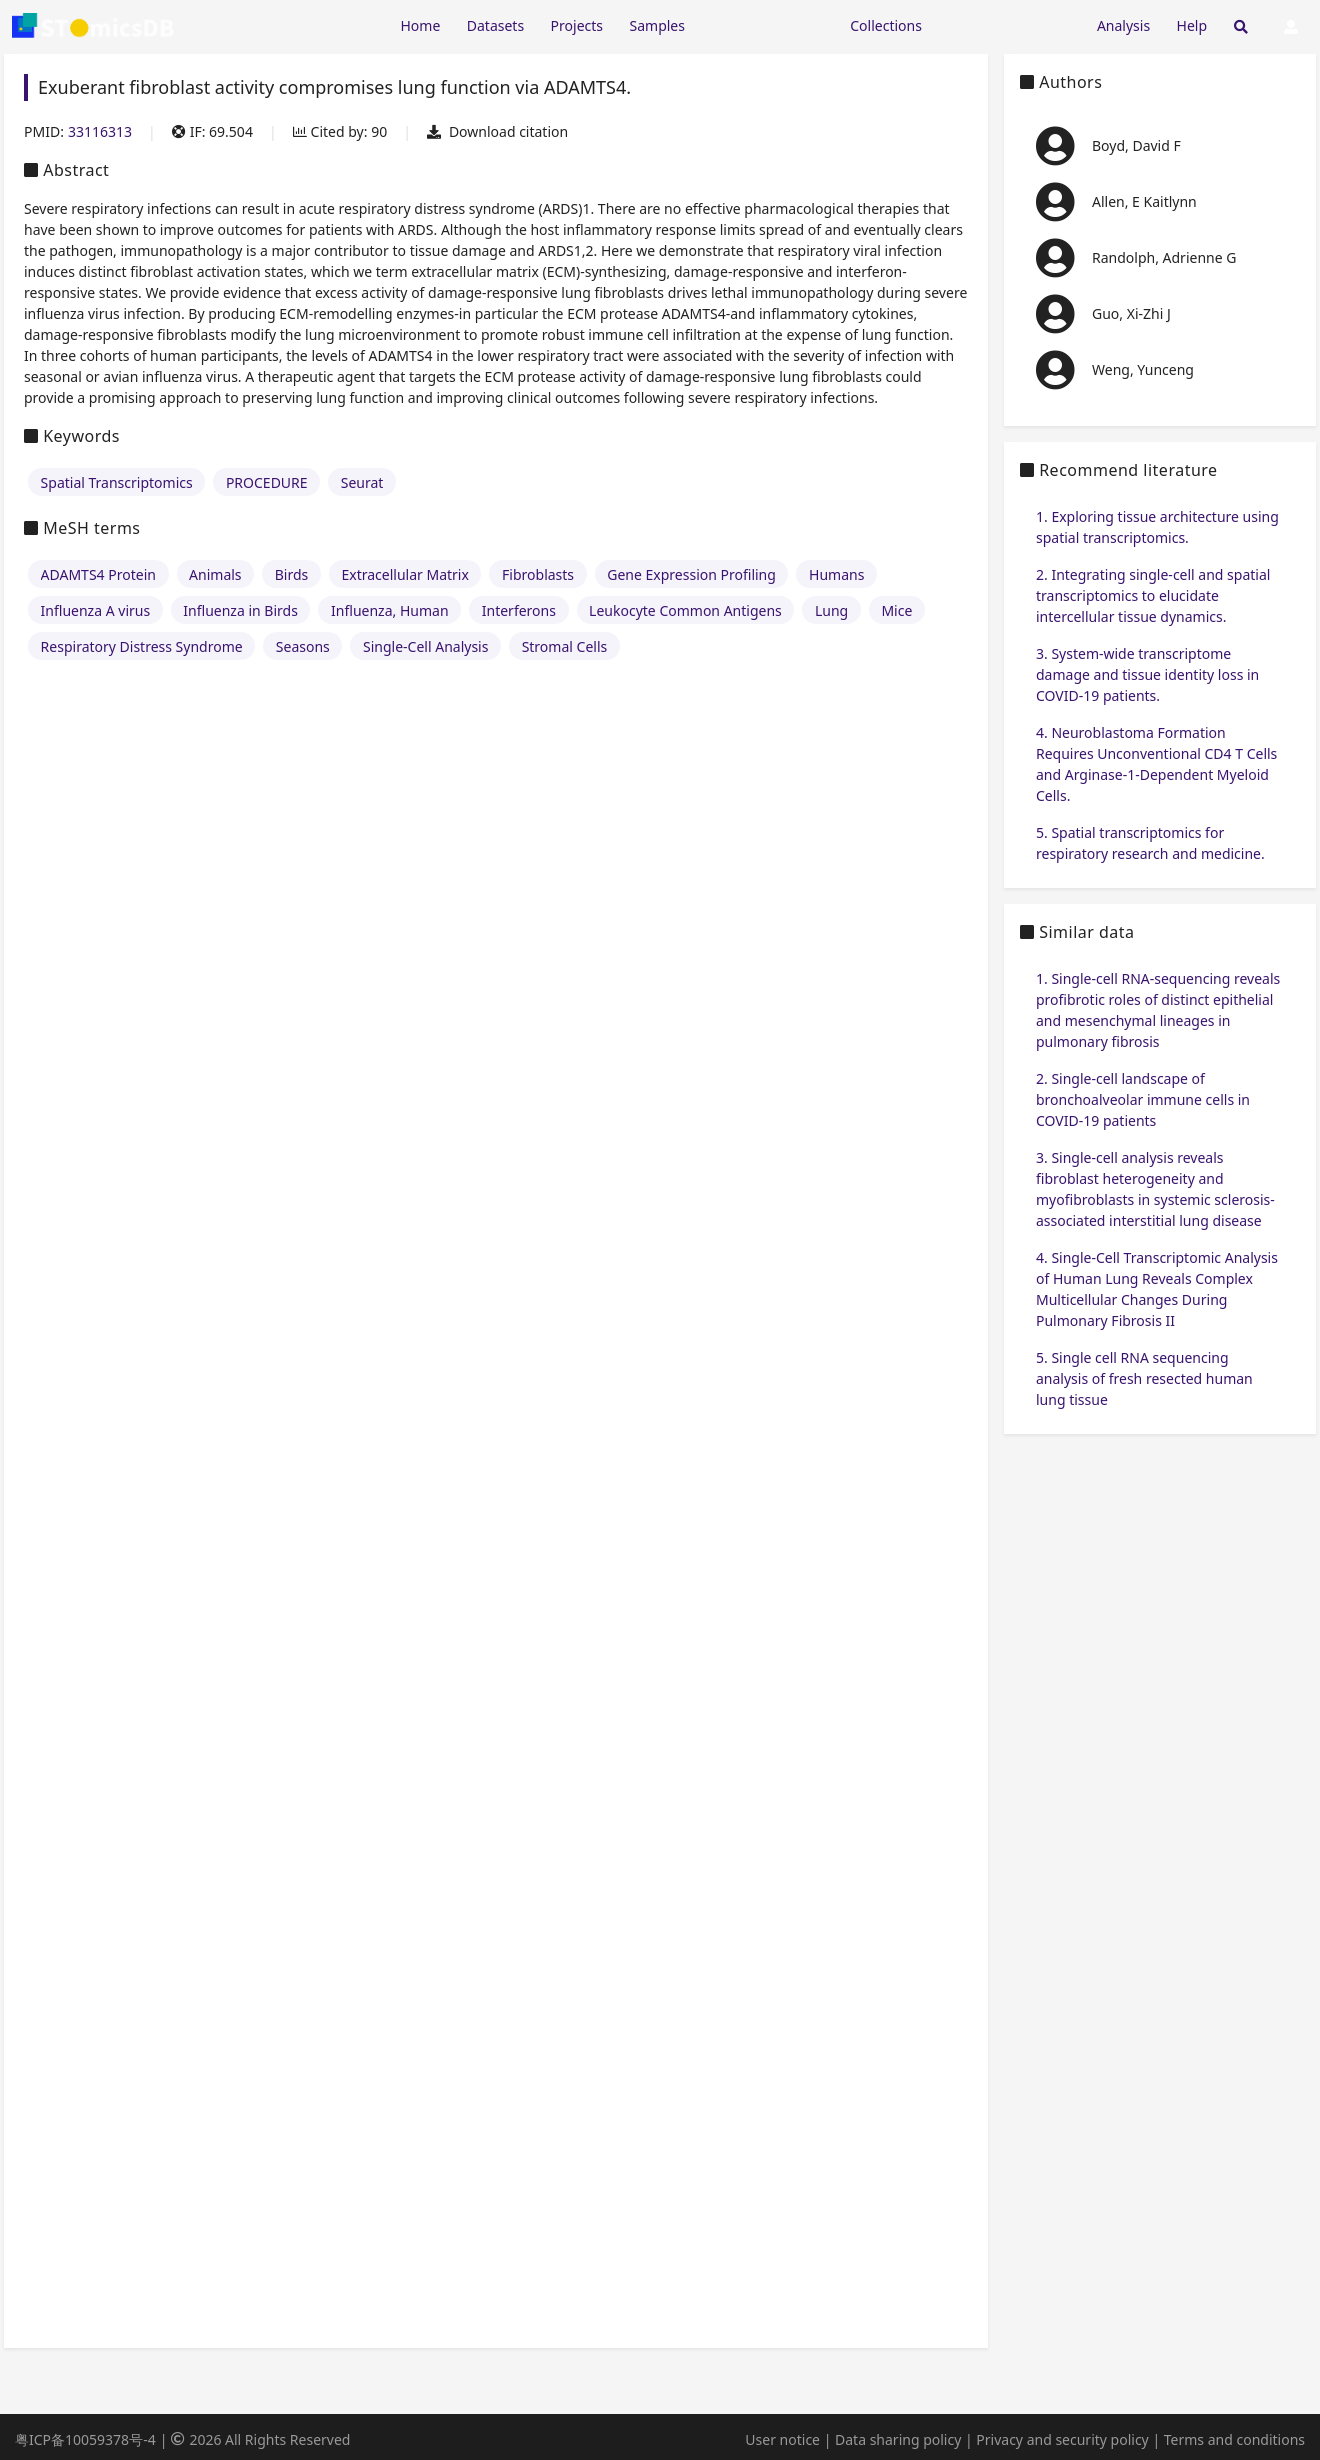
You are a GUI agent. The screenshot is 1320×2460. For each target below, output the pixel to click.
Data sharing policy (898, 2439)
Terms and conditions (1234, 2439)
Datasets (495, 25)
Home (420, 25)
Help (1192, 25)
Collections (886, 25)
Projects (577, 25)
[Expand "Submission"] (1009, 24)
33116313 (100, 131)
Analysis (1123, 25)
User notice (782, 2439)
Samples (657, 25)
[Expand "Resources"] (767, 24)
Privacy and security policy (1062, 2439)
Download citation (497, 131)
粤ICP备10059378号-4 (85, 2439)
